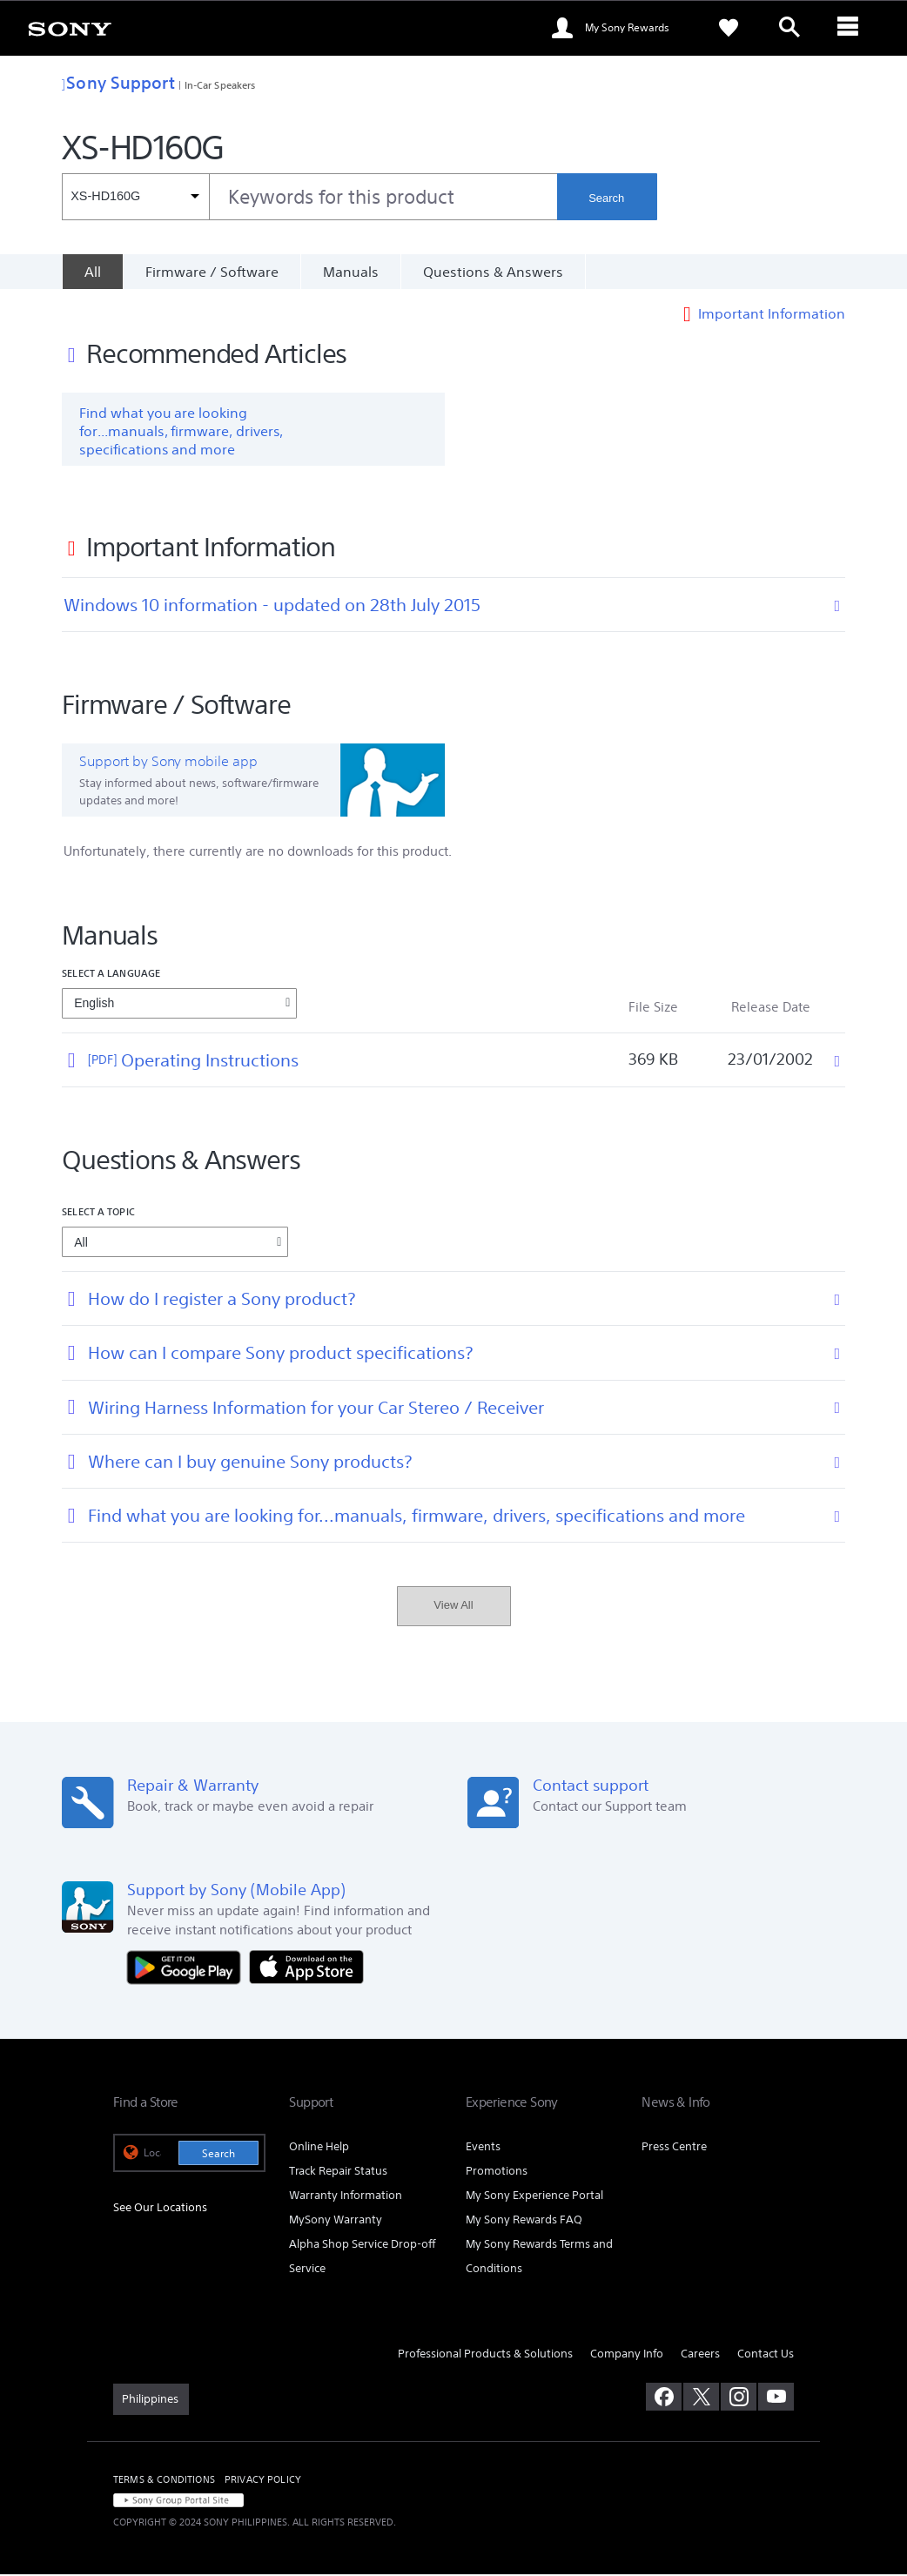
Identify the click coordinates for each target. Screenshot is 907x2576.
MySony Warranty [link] (335, 2221)
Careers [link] (700, 2355)
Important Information (771, 315)
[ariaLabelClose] (850, 28)
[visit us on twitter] (701, 2398)
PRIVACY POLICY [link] (263, 2481)
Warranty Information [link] (345, 2196)
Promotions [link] (496, 2172)
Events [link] (483, 2148)
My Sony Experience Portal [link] (534, 2196)
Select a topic (98, 1213)
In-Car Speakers (220, 84)
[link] (69, 28)
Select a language (111, 974)
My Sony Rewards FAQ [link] (524, 2221)
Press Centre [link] (674, 2148)
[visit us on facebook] (664, 2398)
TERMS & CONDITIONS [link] (164, 2481)
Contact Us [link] (765, 2355)
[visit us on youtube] (776, 2398)
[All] (92, 271)
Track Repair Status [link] (338, 2172)
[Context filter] (135, 196)
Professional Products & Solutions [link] (485, 2355)
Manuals (351, 271)
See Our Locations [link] (160, 2209)
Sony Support (118, 82)
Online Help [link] (319, 2148)
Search (606, 198)
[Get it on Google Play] (188, 1967)
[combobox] (309, 196)
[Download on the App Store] (306, 1967)
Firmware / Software (212, 271)
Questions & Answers (493, 271)
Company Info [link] (626, 2355)
